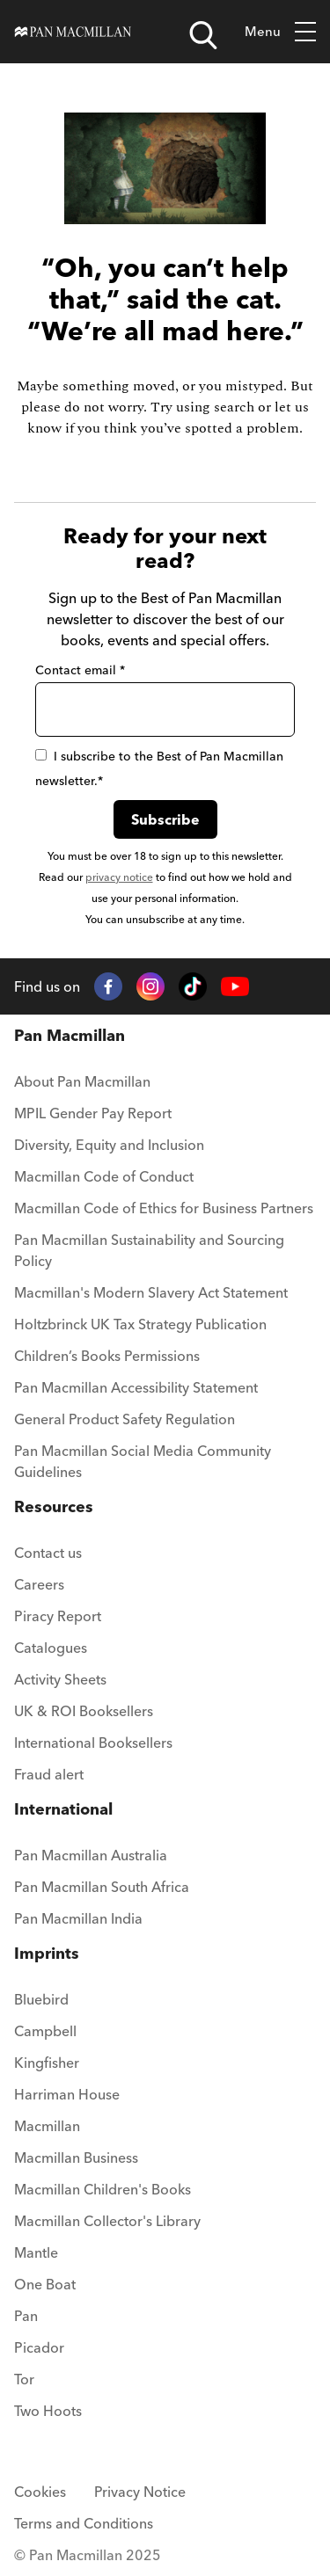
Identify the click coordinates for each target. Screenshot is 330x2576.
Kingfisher (46, 2062)
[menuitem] (165, 1086)
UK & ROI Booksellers (83, 1711)
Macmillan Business (76, 2157)
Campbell (45, 2031)
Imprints (46, 1953)
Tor (24, 2379)
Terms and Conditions (83, 2523)
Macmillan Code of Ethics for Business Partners (163, 1208)
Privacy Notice (140, 2491)
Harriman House (67, 2094)
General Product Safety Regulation (124, 1419)
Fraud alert (49, 1774)
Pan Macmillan (69, 1035)
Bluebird (41, 1999)
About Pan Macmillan (82, 1081)
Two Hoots (48, 2411)
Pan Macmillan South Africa (101, 1887)
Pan (26, 2316)
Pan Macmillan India (78, 1918)
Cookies (40, 2491)
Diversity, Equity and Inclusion (109, 1144)
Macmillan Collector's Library (107, 2221)
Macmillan (47, 2126)
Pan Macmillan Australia (90, 1855)
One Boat (45, 2284)
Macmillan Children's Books (102, 2189)
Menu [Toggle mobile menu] (280, 32)
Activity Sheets (60, 1679)
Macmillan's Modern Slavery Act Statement (151, 1292)
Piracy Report (57, 1616)
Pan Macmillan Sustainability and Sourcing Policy (149, 1250)
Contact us (48, 1552)
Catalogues (50, 1647)
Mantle (36, 2252)
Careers (39, 1584)
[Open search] (203, 35)
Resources (53, 1506)
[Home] (73, 32)
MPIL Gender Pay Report (93, 1113)
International (63, 1809)
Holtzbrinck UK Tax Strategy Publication (140, 1324)
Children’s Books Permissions (107, 1355)
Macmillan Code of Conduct (104, 1176)
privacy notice (119, 877)
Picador (39, 2347)
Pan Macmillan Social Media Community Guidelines (142, 1461)
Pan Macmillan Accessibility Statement (136, 1387)
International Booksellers (93, 1742)
